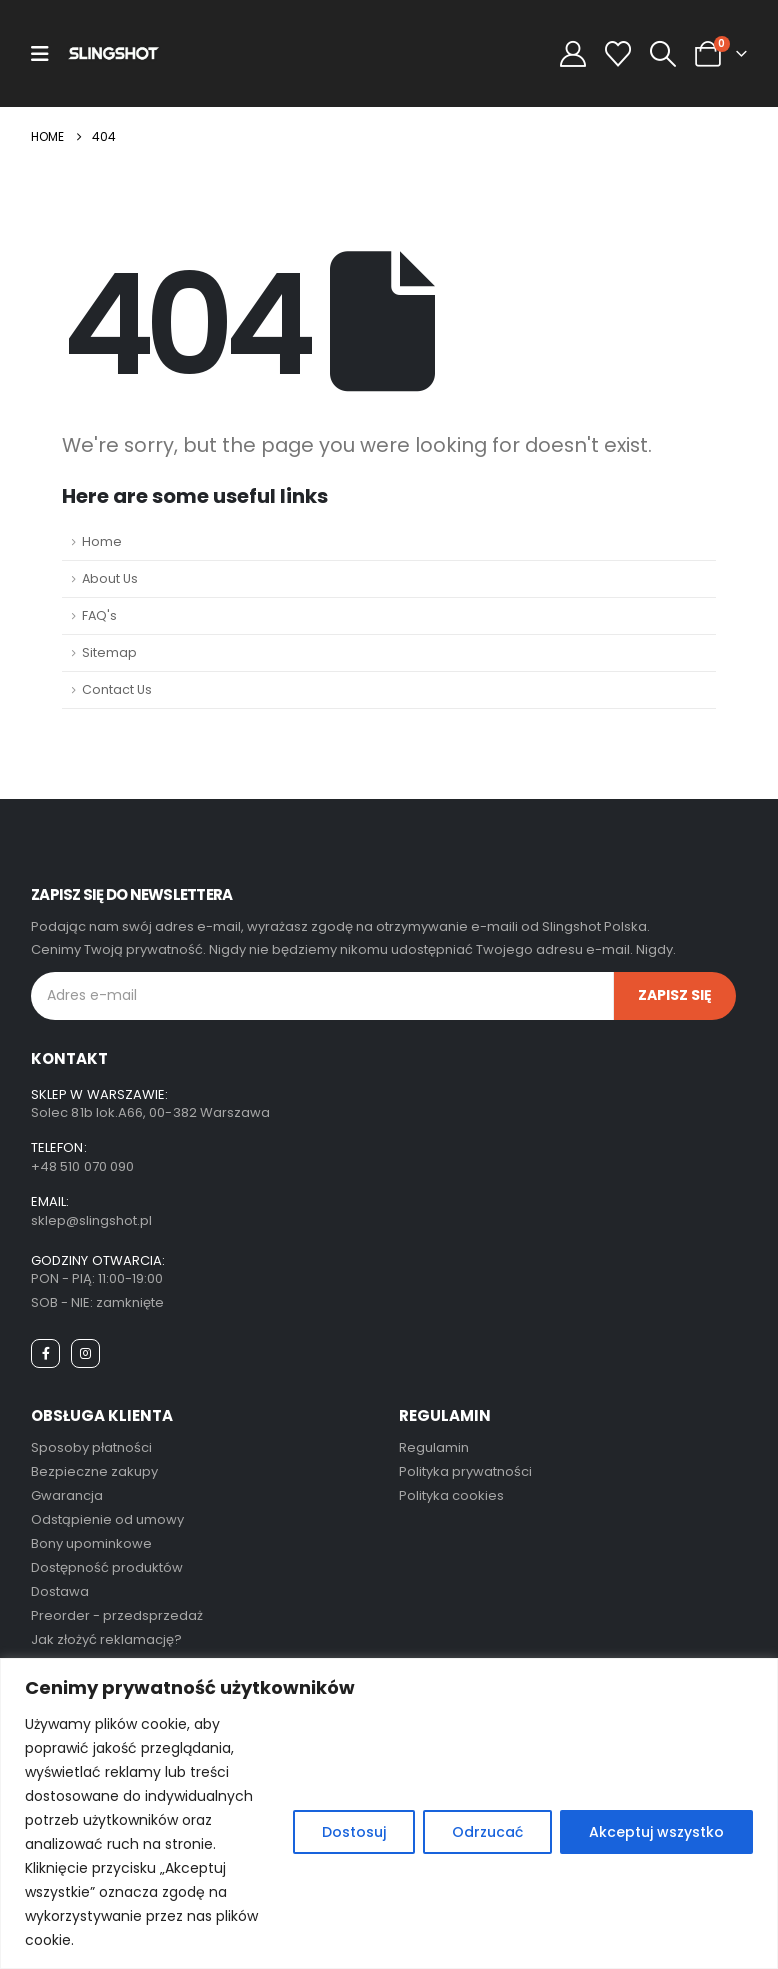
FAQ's (99, 615)
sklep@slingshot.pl (91, 1220)
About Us (110, 578)
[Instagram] (85, 1353)
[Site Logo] (113, 53)
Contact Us (117, 689)
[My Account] (572, 54)
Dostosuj (354, 1832)
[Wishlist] (617, 54)
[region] (389, 1813)
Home (102, 541)
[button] (663, 54)
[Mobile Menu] (40, 54)
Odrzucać (487, 1832)
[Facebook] (45, 1353)
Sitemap (109, 652)
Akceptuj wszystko (656, 1832)
